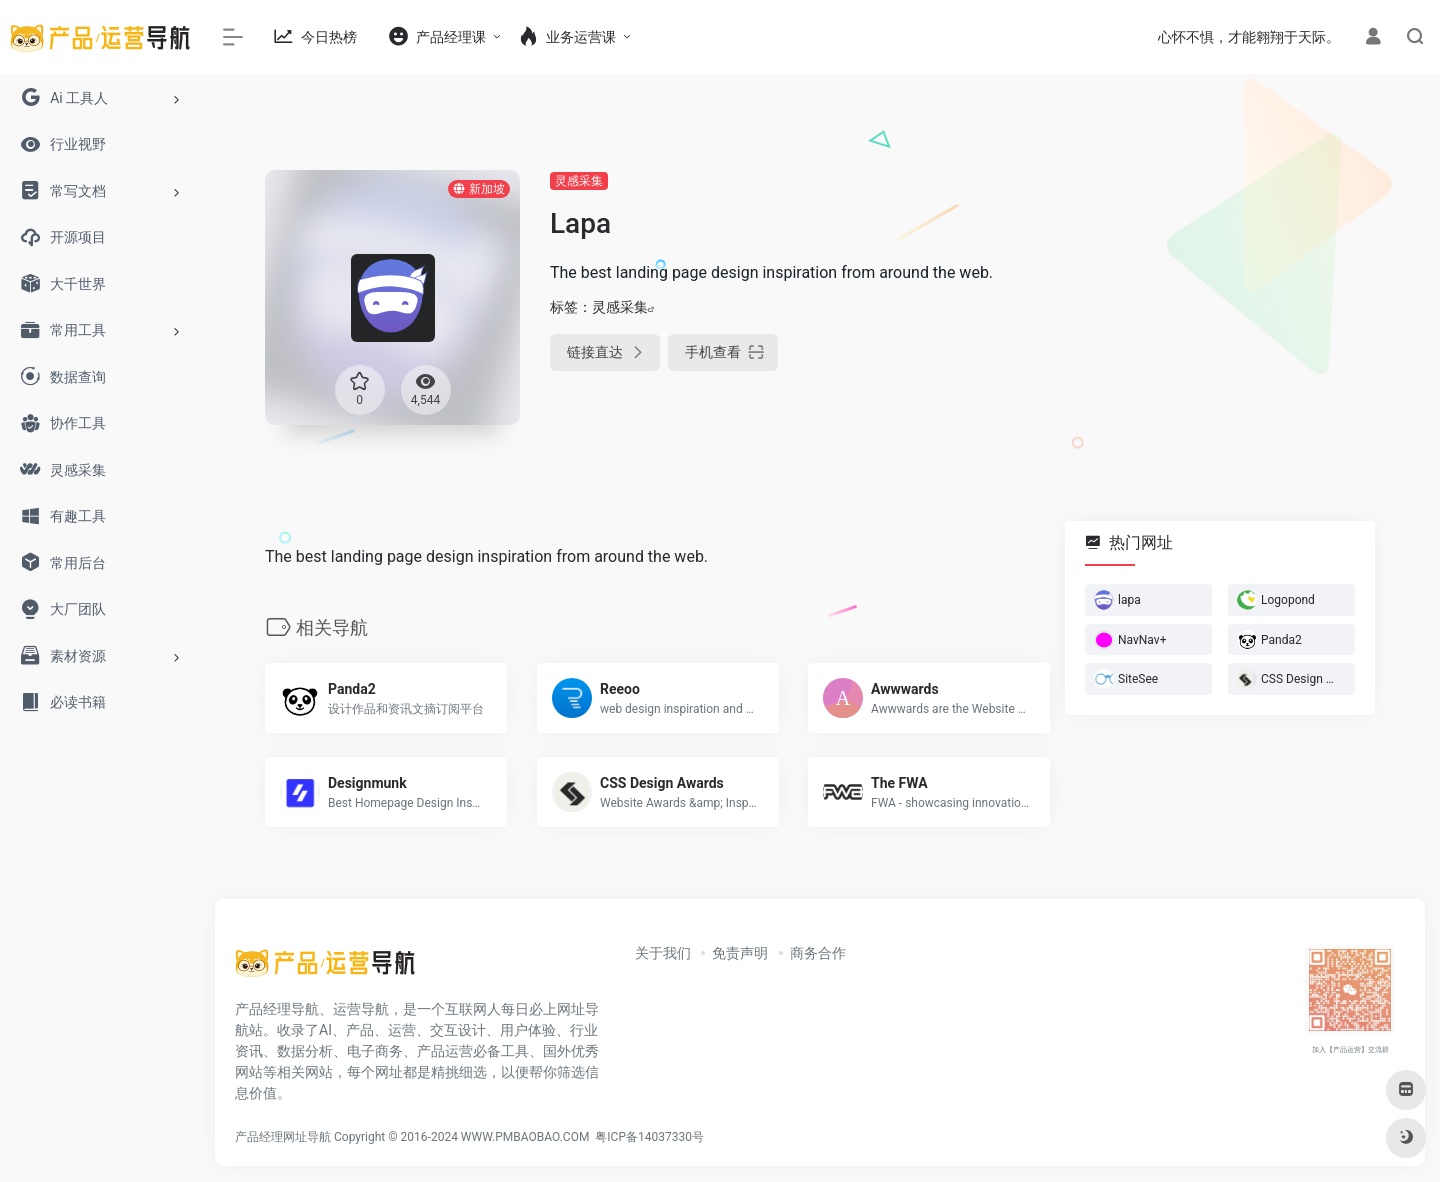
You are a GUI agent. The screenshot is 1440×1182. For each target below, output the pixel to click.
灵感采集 (579, 181)
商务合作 (818, 953)
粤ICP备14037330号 (649, 1137)
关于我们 (663, 953)
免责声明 (740, 953)
